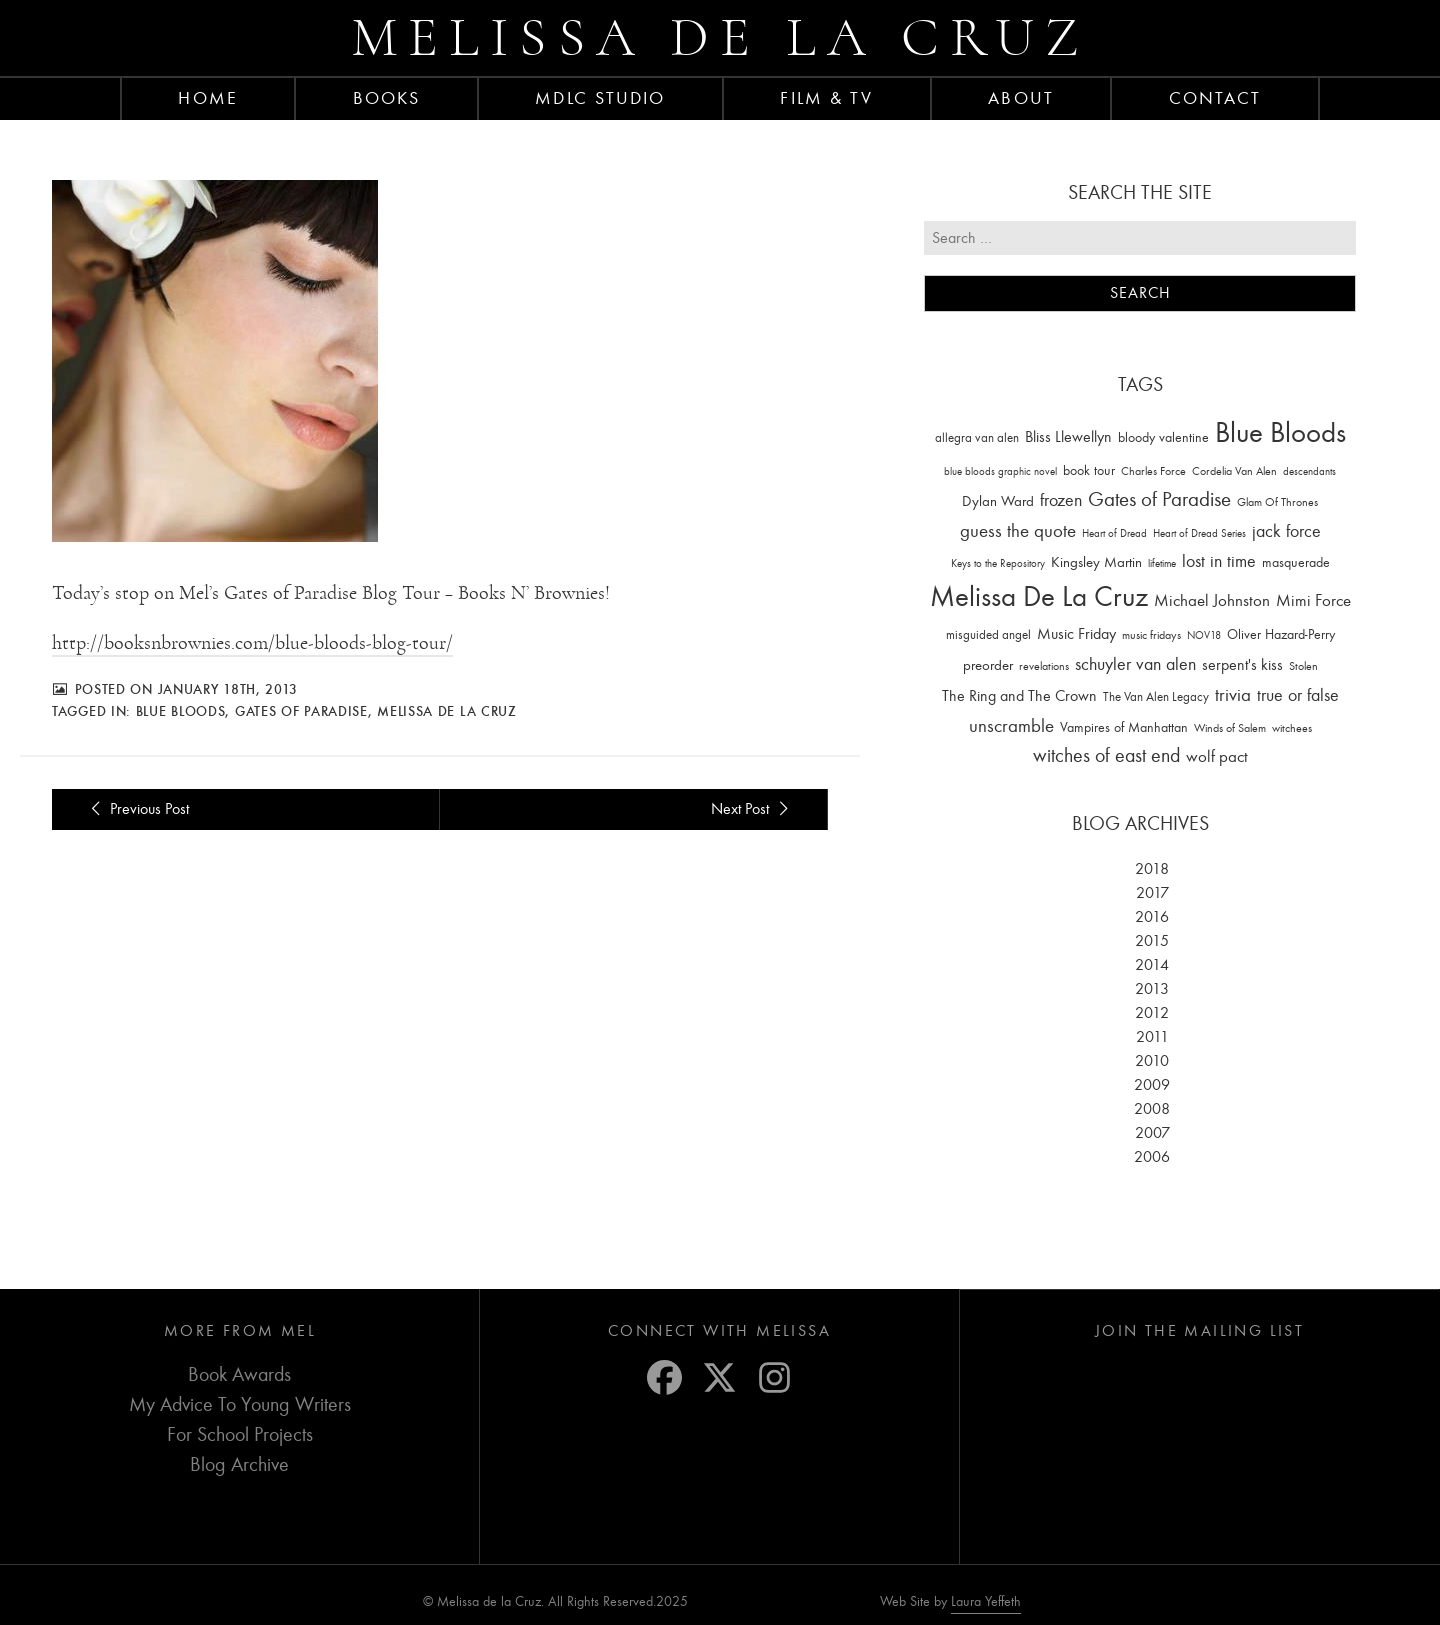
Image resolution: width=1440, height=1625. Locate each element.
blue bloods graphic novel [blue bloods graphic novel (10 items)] (1000, 471)
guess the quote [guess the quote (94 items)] (1018, 531)
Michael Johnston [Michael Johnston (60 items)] (1212, 600)
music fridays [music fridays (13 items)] (1151, 635)
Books (387, 98)
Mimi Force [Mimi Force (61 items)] (1313, 600)
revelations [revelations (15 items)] (1044, 666)
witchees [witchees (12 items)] (1292, 728)
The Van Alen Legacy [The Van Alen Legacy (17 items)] (1156, 696)
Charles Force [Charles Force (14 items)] (1153, 471)
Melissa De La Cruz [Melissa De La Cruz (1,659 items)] (1039, 596)
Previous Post (136, 809)
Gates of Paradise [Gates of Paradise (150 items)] (1159, 499)
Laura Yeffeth (986, 1602)
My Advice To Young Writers (240, 1404)
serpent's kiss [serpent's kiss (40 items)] (1242, 665)
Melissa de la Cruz (720, 37)
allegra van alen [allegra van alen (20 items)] (977, 437)
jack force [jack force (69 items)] (1286, 531)
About (1021, 98)
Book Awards (239, 1374)
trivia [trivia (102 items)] (1233, 695)
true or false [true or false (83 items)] (1298, 695)
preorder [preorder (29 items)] (988, 665)
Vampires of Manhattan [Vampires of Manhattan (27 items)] (1124, 727)
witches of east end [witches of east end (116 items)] (1106, 755)
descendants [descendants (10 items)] (1309, 471)
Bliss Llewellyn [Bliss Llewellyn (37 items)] (1068, 437)
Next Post (753, 809)
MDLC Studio (600, 98)
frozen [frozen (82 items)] (1061, 500)
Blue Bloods (181, 711)
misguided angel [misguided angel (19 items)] (988, 634)
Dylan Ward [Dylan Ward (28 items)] (998, 501)
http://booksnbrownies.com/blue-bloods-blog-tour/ (252, 643)
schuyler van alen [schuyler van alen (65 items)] (1135, 664)
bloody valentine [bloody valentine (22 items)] (1163, 437)
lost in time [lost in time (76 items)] (1219, 561)
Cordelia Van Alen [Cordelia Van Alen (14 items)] (1234, 471)
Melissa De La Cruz (447, 711)
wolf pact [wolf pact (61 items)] (1217, 756)
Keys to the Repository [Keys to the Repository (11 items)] (998, 563)
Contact (1215, 98)
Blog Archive (239, 1464)
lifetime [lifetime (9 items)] (1162, 563)
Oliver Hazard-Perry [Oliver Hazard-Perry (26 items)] (1281, 634)
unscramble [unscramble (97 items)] (1011, 726)
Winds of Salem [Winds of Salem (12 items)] (1230, 728)
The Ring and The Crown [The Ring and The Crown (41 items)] (1019, 696)
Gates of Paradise (301, 711)
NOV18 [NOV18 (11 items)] (1204, 635)
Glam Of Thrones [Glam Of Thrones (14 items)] (1277, 502)
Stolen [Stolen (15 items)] (1303, 666)
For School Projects (240, 1434)
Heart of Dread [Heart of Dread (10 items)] (1114, 533)
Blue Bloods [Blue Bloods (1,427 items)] (1280, 432)
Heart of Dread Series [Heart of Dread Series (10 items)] (1199, 533)
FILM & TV (826, 98)
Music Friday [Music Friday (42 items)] (1076, 634)
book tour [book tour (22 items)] (1089, 470)
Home (207, 98)
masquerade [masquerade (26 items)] (1296, 562)
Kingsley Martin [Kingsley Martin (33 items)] (1096, 562)
